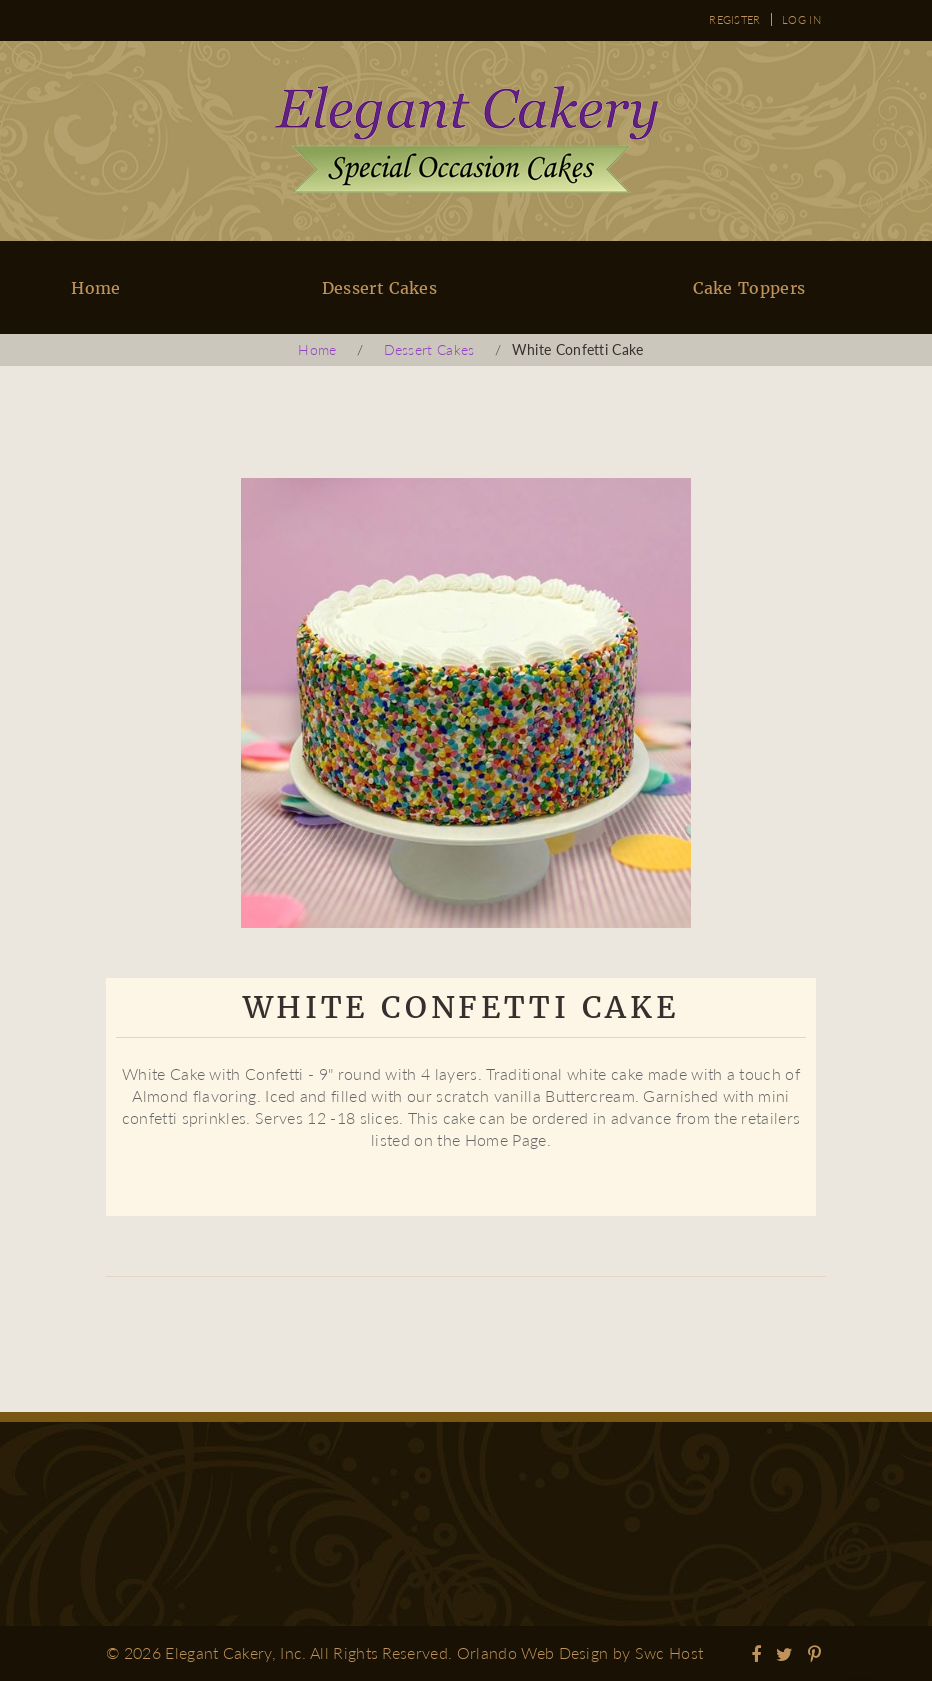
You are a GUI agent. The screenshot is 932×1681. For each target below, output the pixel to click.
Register (735, 19)
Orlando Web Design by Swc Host (580, 1652)
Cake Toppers (749, 288)
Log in (801, 19)
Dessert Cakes (379, 288)
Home (95, 288)
